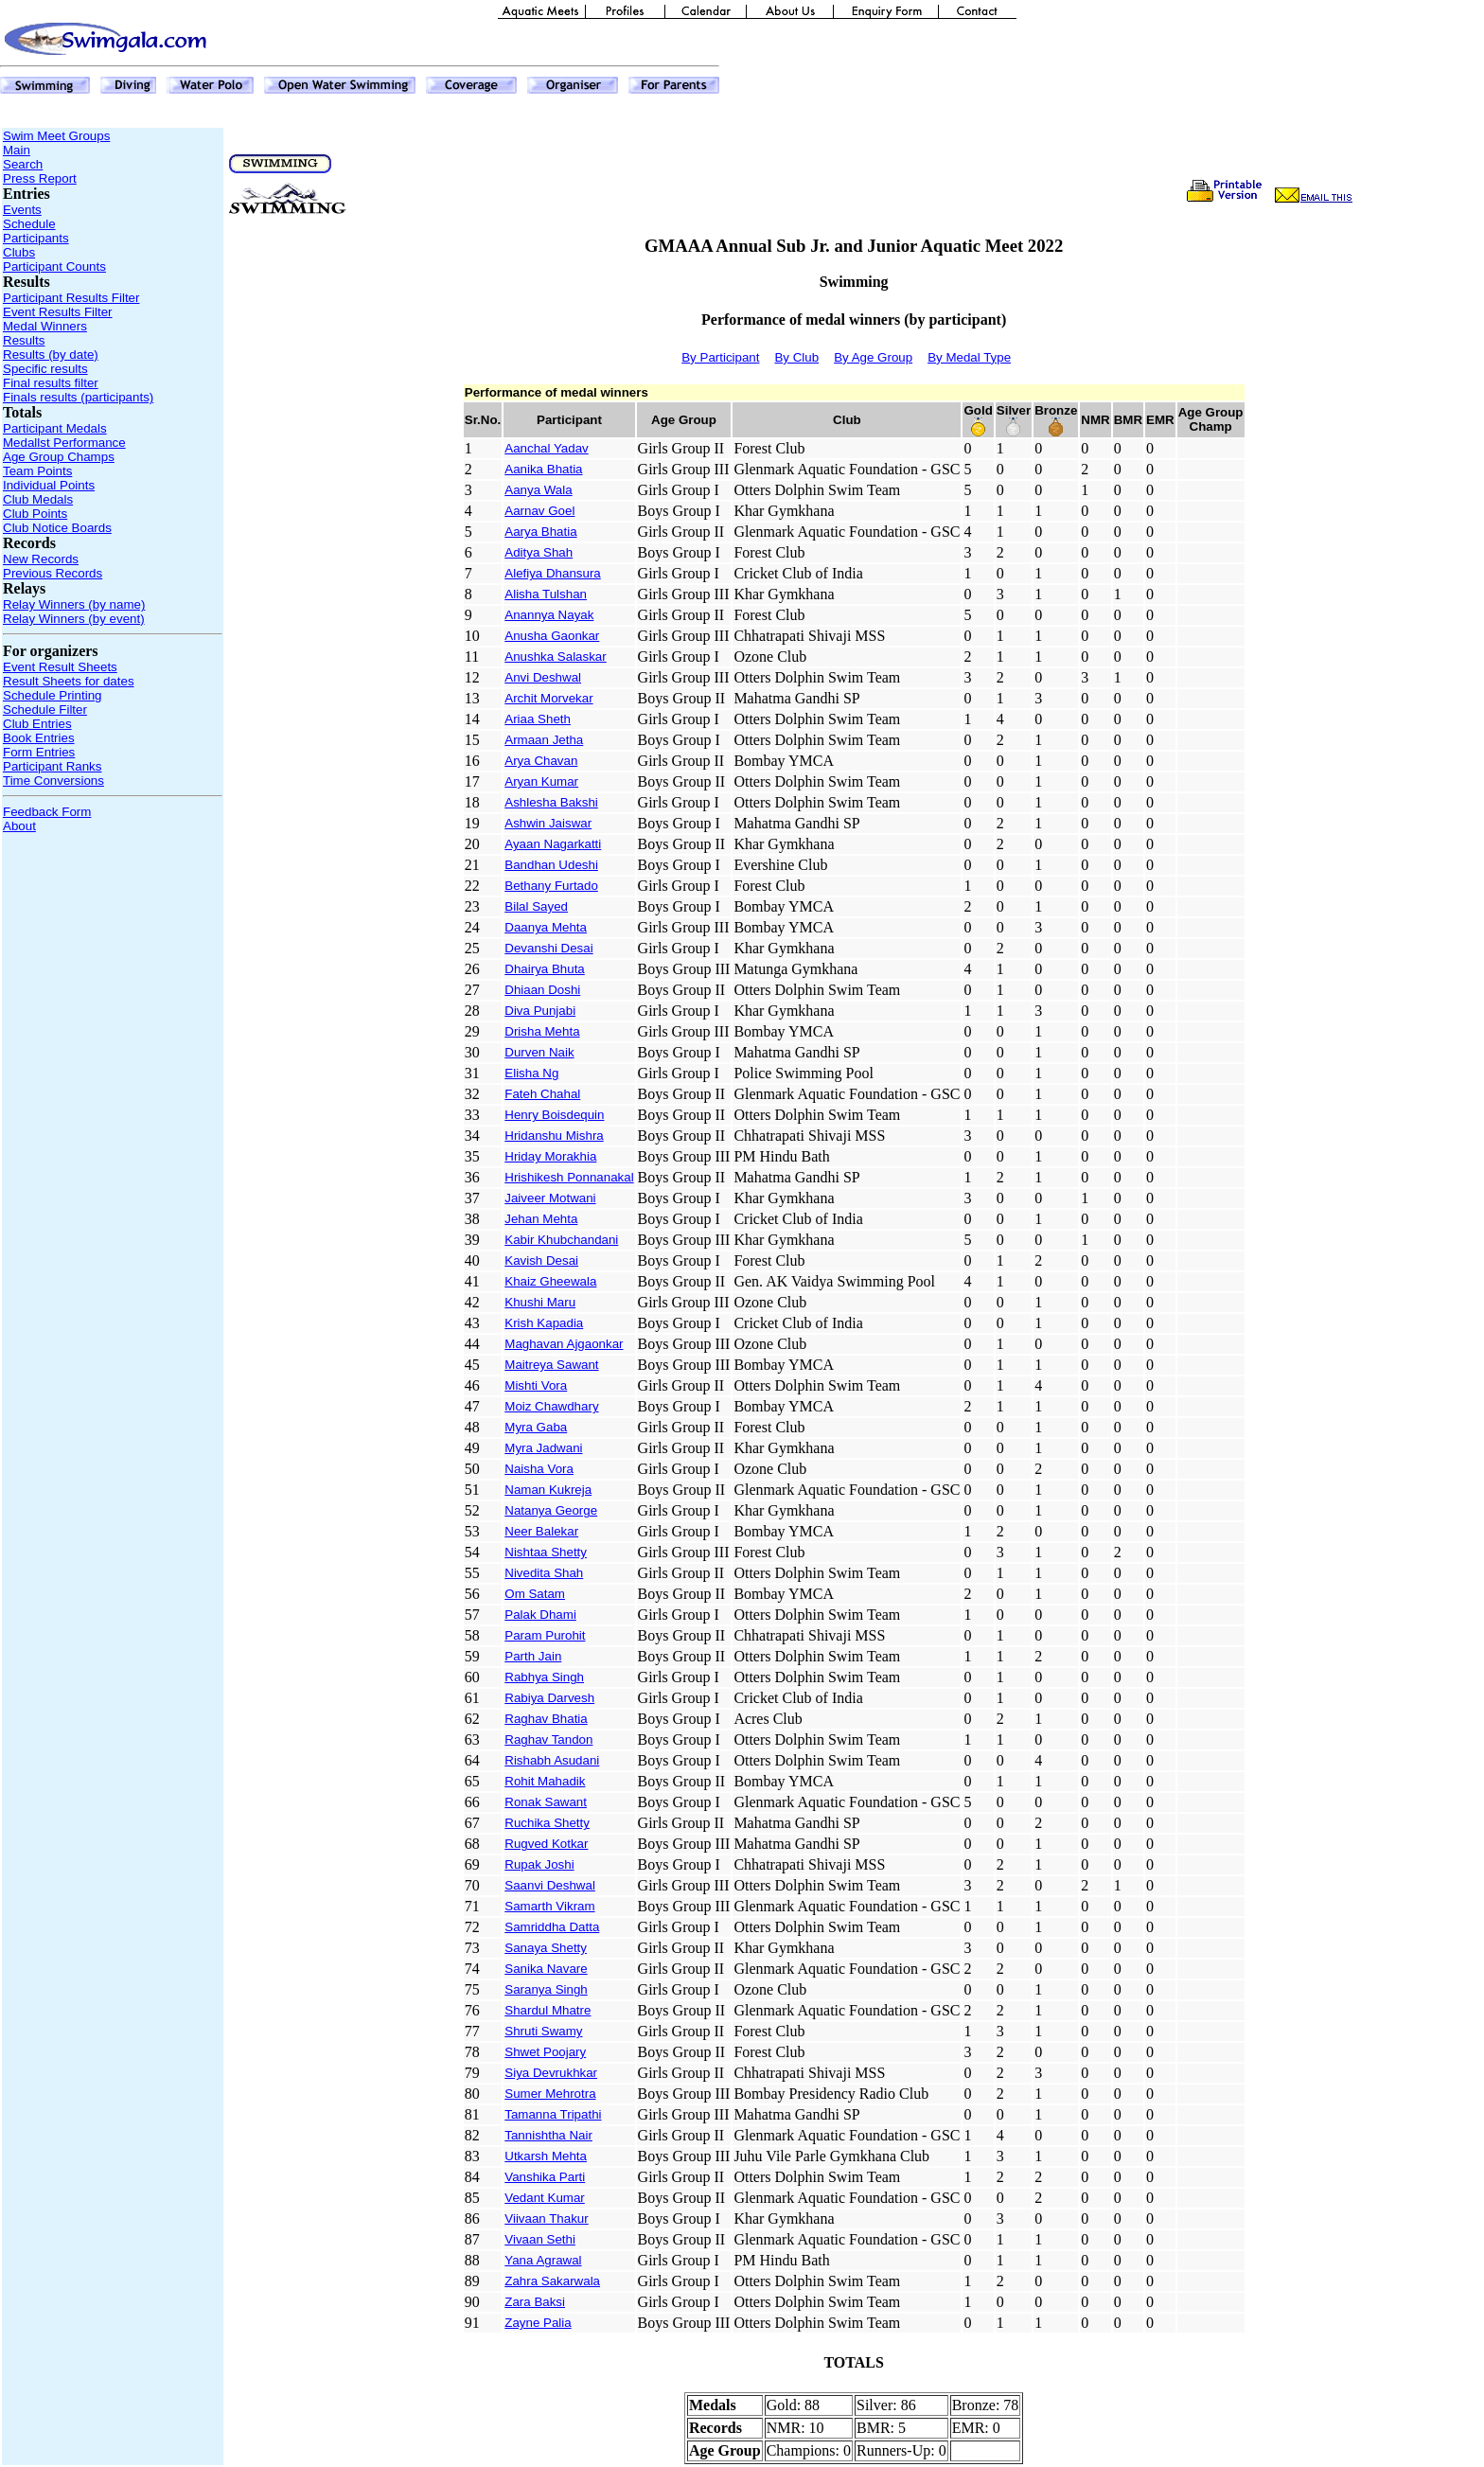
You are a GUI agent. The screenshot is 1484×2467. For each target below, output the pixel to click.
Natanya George (550, 1510)
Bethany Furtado (551, 886)
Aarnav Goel (539, 511)
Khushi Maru (539, 1302)
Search (23, 164)
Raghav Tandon (548, 1739)
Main (16, 150)
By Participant (720, 357)
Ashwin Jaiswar (548, 823)
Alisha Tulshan (545, 594)
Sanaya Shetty (545, 1948)
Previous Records (52, 573)
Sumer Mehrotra (549, 2093)
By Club (796, 357)
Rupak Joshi (539, 1864)
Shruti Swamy (543, 2031)
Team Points (37, 471)
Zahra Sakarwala (552, 2281)
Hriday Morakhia (550, 1156)
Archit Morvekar (548, 698)
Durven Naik (539, 1052)
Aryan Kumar (541, 781)
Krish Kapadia (543, 1323)
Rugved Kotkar (546, 1844)
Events (22, 210)
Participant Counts (54, 266)
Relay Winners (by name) (74, 604)
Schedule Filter (45, 709)
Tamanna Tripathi (552, 2114)
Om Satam (534, 1594)
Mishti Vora (535, 1385)
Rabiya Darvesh (549, 1698)
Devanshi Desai (548, 948)
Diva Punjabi (539, 1010)
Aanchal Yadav (546, 448)
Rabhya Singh (544, 1677)
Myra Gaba (535, 1427)
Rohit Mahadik (544, 1781)
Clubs (19, 252)
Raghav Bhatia (545, 1719)
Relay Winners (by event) (74, 619)
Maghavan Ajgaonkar (563, 1344)
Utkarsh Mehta (545, 2156)
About (19, 826)
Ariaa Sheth (537, 719)
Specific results (45, 369)
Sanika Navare (545, 1968)
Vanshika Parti (544, 2177)
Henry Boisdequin (554, 1115)
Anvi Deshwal (542, 677)
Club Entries (37, 724)
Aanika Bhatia (543, 469)
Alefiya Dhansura (552, 573)
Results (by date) (50, 354)
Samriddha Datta (551, 1927)
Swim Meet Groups (56, 136)
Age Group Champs (59, 457)
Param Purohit (544, 1635)
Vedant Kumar (544, 2198)
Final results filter (50, 383)
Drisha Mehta (541, 1031)
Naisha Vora (539, 1469)
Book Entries (39, 738)
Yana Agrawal (542, 2260)
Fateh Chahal (542, 1094)
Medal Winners (45, 326)
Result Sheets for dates (68, 681)
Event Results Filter (58, 312)
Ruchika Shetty (547, 1823)
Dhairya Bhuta (544, 969)
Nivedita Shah (543, 1573)
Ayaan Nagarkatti (552, 844)
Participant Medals (55, 428)
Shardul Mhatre (547, 2010)
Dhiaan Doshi (542, 990)
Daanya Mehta (545, 927)
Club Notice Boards (57, 528)
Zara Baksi (534, 2302)
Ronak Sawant (545, 1802)
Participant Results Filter (71, 298)
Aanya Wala (538, 490)
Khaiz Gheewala (550, 1281)
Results (23, 340)
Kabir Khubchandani (561, 1240)
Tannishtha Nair (548, 2135)
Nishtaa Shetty (545, 1552)
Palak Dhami (540, 1614)
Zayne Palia (537, 2323)
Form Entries (39, 752)
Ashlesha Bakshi (551, 802)
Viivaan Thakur (546, 2218)
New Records (41, 559)
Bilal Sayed (536, 906)
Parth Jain (532, 1656)
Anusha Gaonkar (551, 636)
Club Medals (38, 499)
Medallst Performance (64, 442)
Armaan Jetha (543, 740)
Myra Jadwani (543, 1448)
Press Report (40, 178)
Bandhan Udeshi (551, 865)
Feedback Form (47, 812)
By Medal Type (969, 357)
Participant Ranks (52, 766)
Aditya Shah (538, 552)
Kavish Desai (541, 1260)
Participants (36, 238)
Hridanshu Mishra (553, 1135)
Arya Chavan (540, 761)
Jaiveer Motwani (549, 1198)
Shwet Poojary (545, 2052)
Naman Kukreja (548, 1489)
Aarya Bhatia (540, 531)
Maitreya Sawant (551, 1365)
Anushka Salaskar (555, 656)
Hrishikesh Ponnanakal (568, 1177)
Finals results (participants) (78, 397)
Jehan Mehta (540, 1219)
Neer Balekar (541, 1531)
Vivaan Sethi (539, 2239)
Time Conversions (53, 780)
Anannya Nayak (548, 615)
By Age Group (873, 357)
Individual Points (49, 485)
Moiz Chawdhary (551, 1406)
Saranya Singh (545, 1989)
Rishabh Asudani (551, 1760)
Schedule (29, 224)
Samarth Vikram (549, 1906)
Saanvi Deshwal (549, 1885)
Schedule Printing (52, 695)
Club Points (35, 513)
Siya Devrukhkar (550, 2073)
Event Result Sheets (60, 667)
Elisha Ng (531, 1073)
